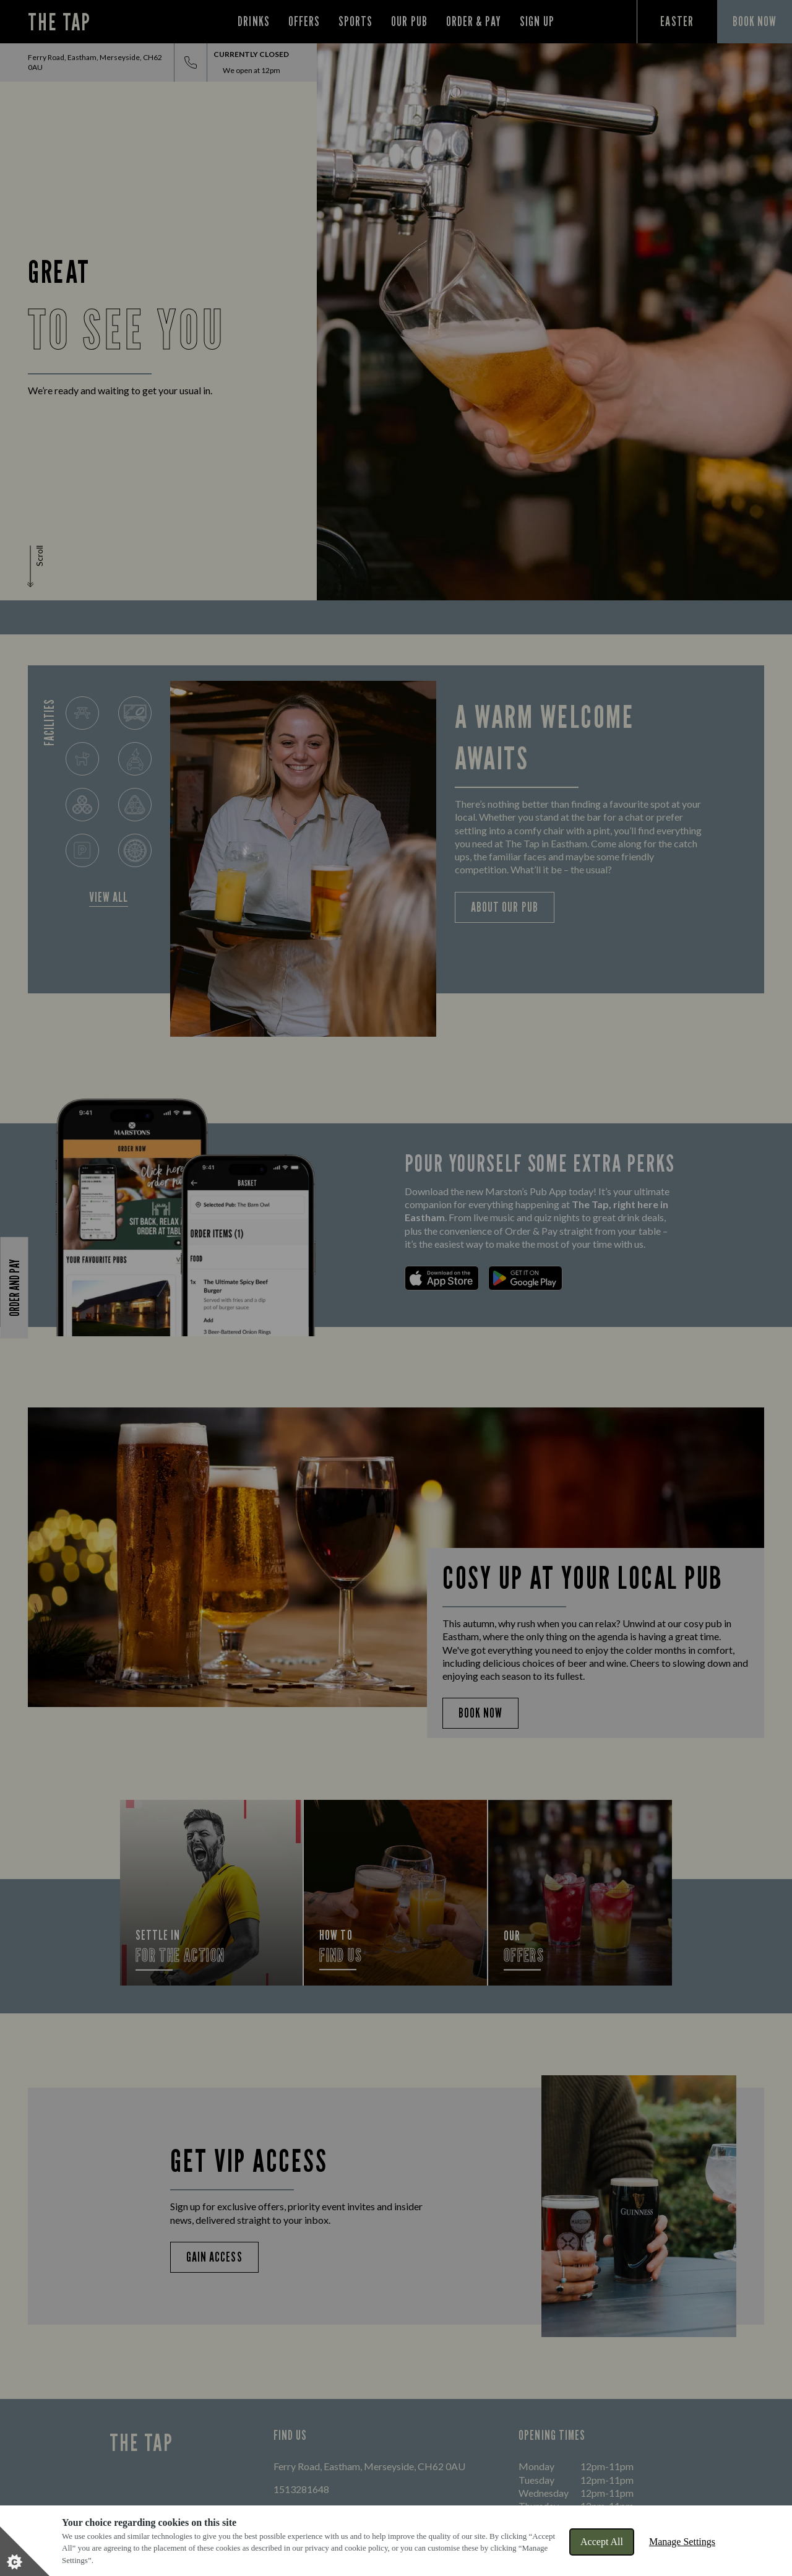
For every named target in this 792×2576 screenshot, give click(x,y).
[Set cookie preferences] (25, 2551)
